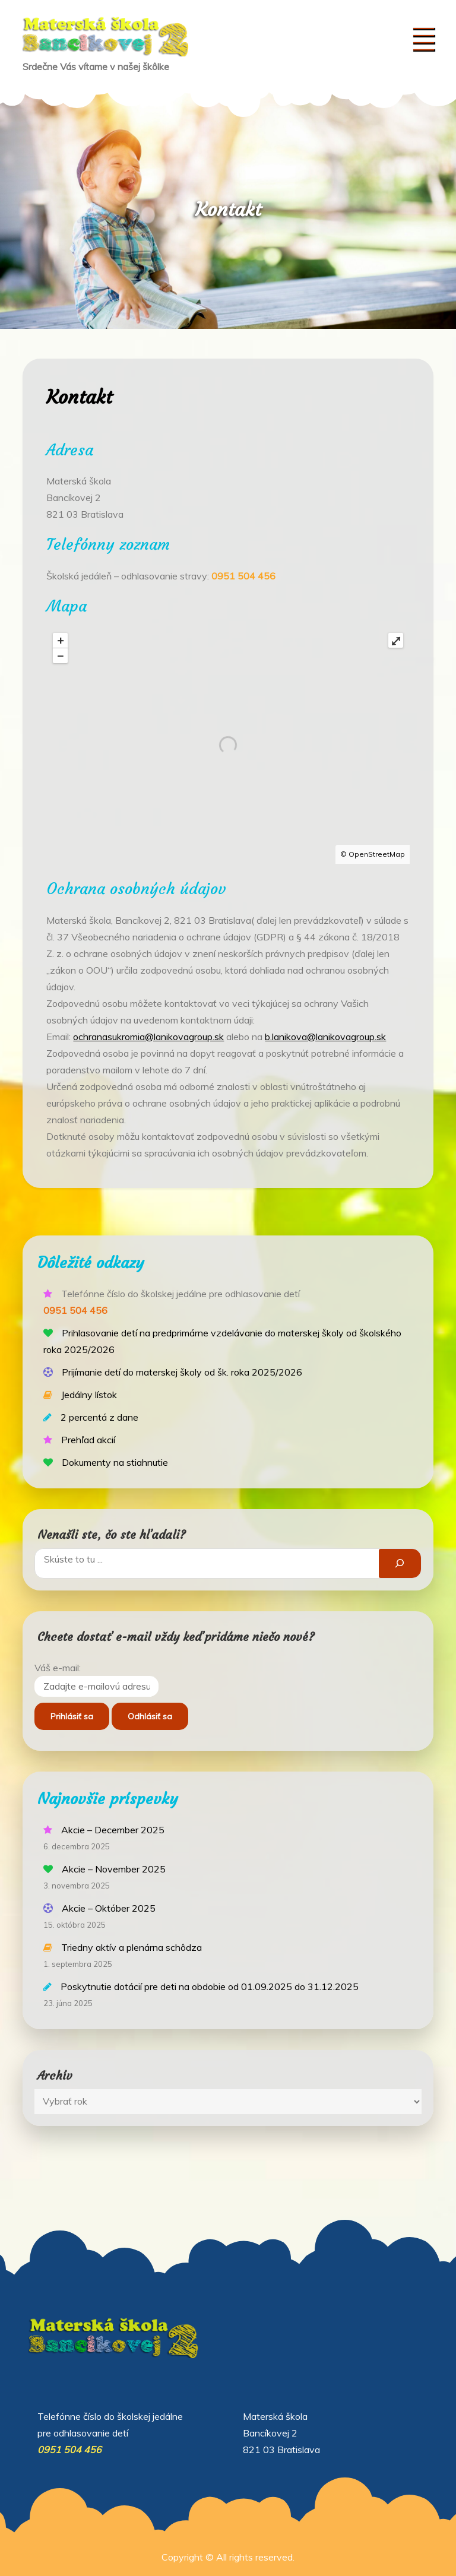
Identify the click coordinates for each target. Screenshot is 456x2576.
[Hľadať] (400, 1563)
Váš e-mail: (57, 1668)
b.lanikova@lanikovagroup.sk (325, 1037)
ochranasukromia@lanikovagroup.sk (148, 1037)
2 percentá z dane (99, 1417)
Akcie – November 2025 (114, 1869)
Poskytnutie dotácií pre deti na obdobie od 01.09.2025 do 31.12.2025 (210, 1986)
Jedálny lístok (89, 1395)
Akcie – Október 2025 (109, 1908)
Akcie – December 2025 (112, 1830)
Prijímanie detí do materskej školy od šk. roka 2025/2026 (182, 1372)
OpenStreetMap (377, 854)
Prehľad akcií (88, 1440)
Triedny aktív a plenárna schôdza (131, 1947)
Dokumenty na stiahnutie (115, 1462)
